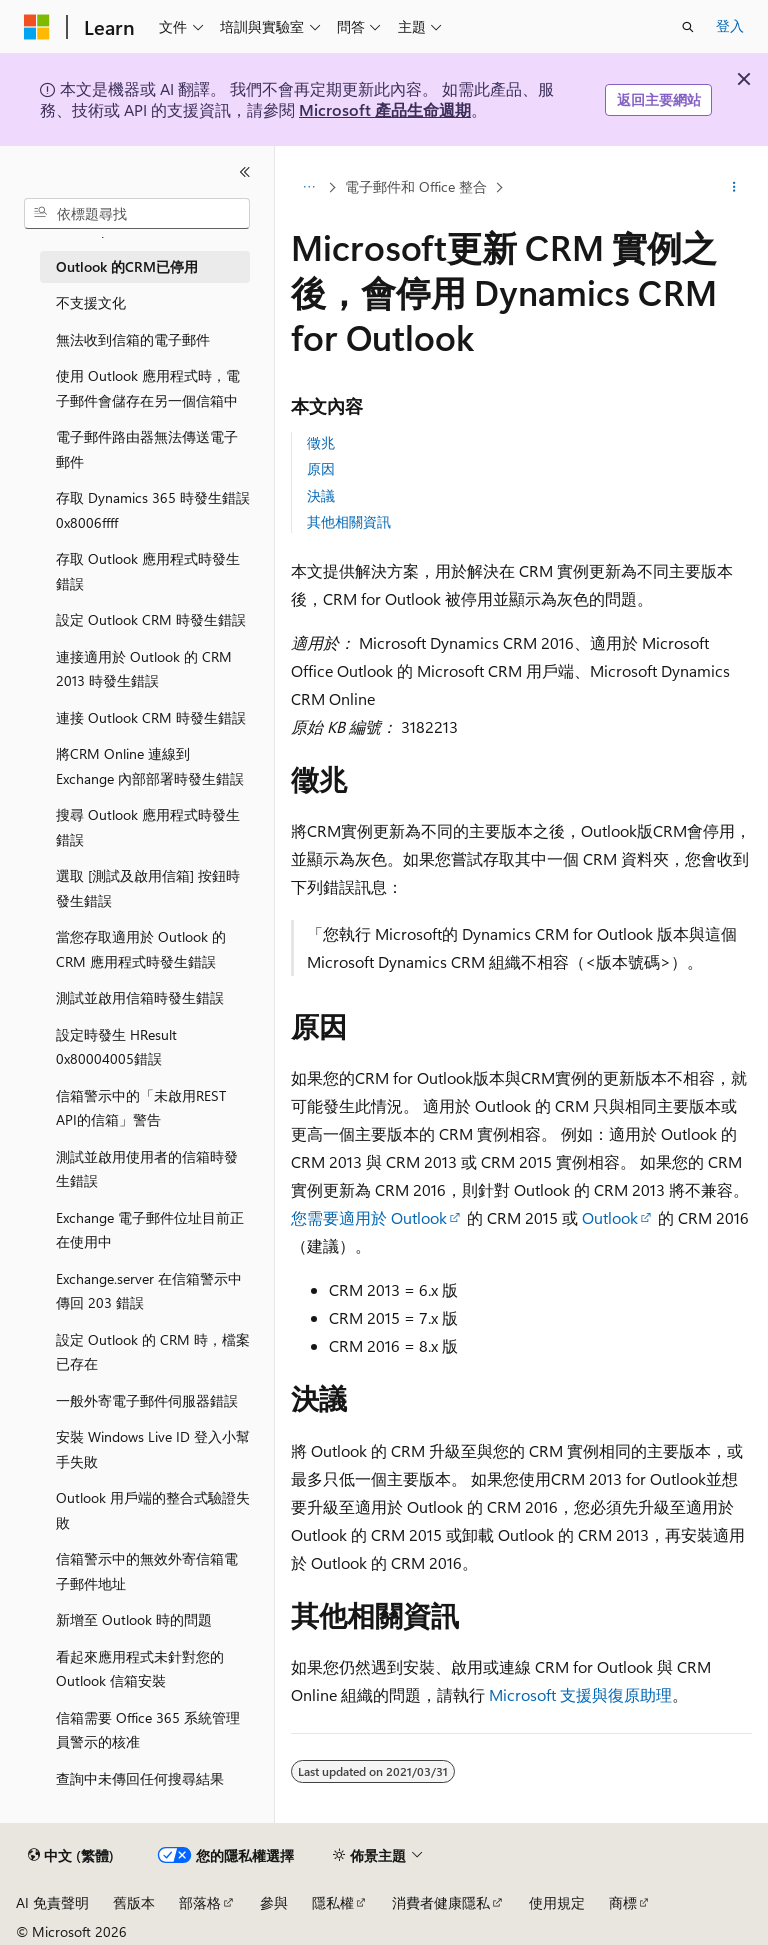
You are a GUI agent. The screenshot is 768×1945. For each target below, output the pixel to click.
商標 (623, 1902)
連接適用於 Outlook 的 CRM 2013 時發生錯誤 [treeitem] (144, 669)
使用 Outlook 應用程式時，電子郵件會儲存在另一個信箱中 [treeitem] (148, 388)
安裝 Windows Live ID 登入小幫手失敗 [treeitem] (153, 1449)
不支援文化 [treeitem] (91, 302)
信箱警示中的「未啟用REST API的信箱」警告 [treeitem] (141, 1108)
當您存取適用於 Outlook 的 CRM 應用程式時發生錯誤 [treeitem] (141, 949)
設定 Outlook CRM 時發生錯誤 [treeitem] (151, 619)
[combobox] (137, 214)
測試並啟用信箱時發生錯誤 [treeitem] (140, 997)
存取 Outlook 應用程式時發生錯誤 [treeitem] (148, 571)
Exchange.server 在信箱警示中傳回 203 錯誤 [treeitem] (149, 1291)
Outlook (610, 1217)
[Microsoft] (37, 27)
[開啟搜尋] (688, 27)
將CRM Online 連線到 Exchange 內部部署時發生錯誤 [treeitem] (150, 766)
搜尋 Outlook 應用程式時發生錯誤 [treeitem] (148, 827)
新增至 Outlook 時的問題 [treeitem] (134, 1619)
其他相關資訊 (349, 521)
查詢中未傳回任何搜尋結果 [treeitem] (140, 1778)
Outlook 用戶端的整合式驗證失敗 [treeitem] (153, 1510)
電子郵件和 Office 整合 (416, 186)
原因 (321, 468)
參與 (274, 1902)
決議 (321, 495)
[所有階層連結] (308, 187)
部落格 (200, 1902)
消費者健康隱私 (441, 1902)
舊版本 (134, 1902)
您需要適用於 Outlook (369, 1217)
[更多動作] (734, 187)
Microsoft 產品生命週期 (385, 109)
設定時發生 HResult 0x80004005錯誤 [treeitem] (116, 1047)
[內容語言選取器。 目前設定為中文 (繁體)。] (71, 1856)
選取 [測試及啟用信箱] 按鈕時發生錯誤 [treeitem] (148, 888)
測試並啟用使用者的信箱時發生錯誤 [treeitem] (147, 1169)
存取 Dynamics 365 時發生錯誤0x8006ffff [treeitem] (153, 510)
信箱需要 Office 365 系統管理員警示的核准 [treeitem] (148, 1730)
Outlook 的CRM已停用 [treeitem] (127, 266)
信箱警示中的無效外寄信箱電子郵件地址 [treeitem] (147, 1571)
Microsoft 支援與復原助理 (580, 1694)
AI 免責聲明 (52, 1902)
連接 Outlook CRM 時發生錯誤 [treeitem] (151, 717)
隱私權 (333, 1902)
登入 (730, 25)
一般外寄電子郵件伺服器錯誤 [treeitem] (147, 1400)
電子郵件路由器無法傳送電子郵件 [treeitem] (147, 449)
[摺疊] (245, 172)
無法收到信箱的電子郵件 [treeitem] (133, 339)
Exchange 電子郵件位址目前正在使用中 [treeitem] (150, 1230)
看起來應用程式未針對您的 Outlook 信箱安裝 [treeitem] (140, 1669)
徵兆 (321, 442)
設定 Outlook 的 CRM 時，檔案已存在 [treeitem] (153, 1352)
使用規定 (557, 1902)
